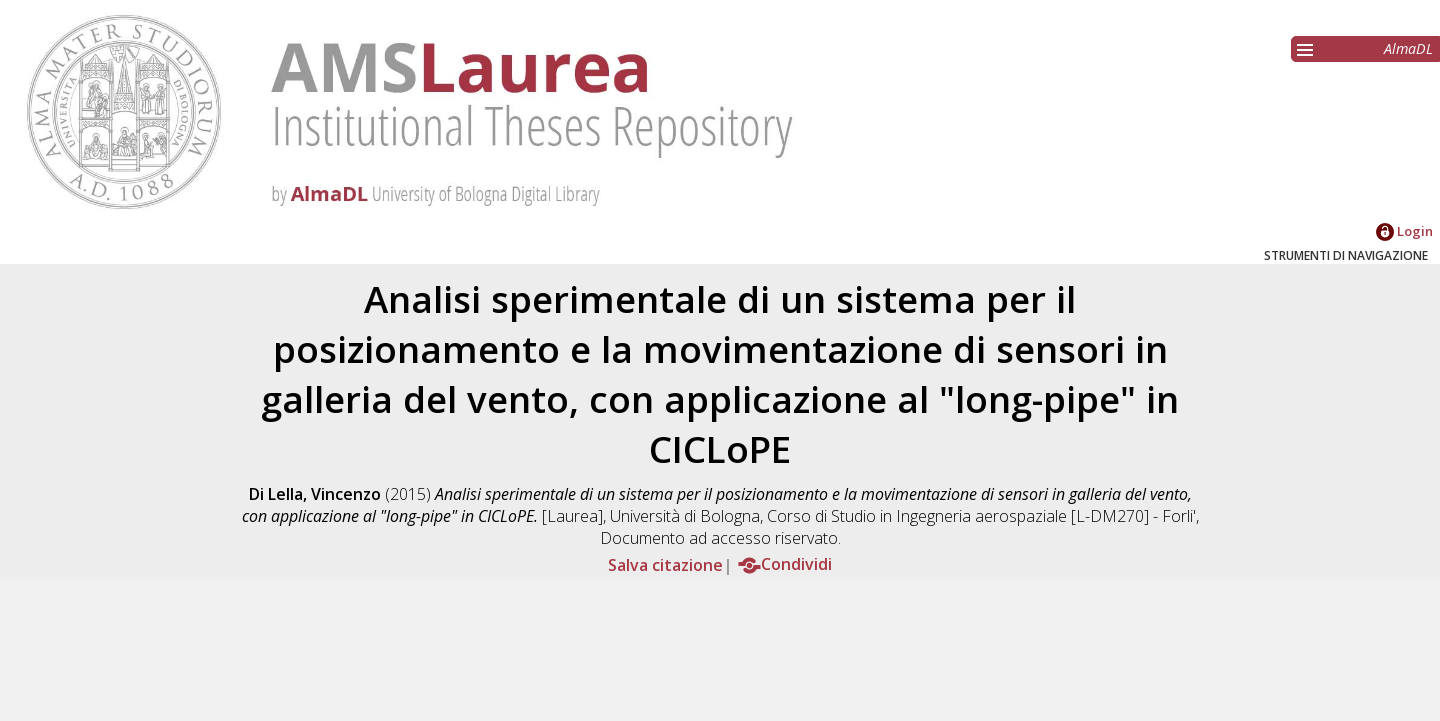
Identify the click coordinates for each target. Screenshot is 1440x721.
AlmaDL (1408, 48)
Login (1404, 231)
